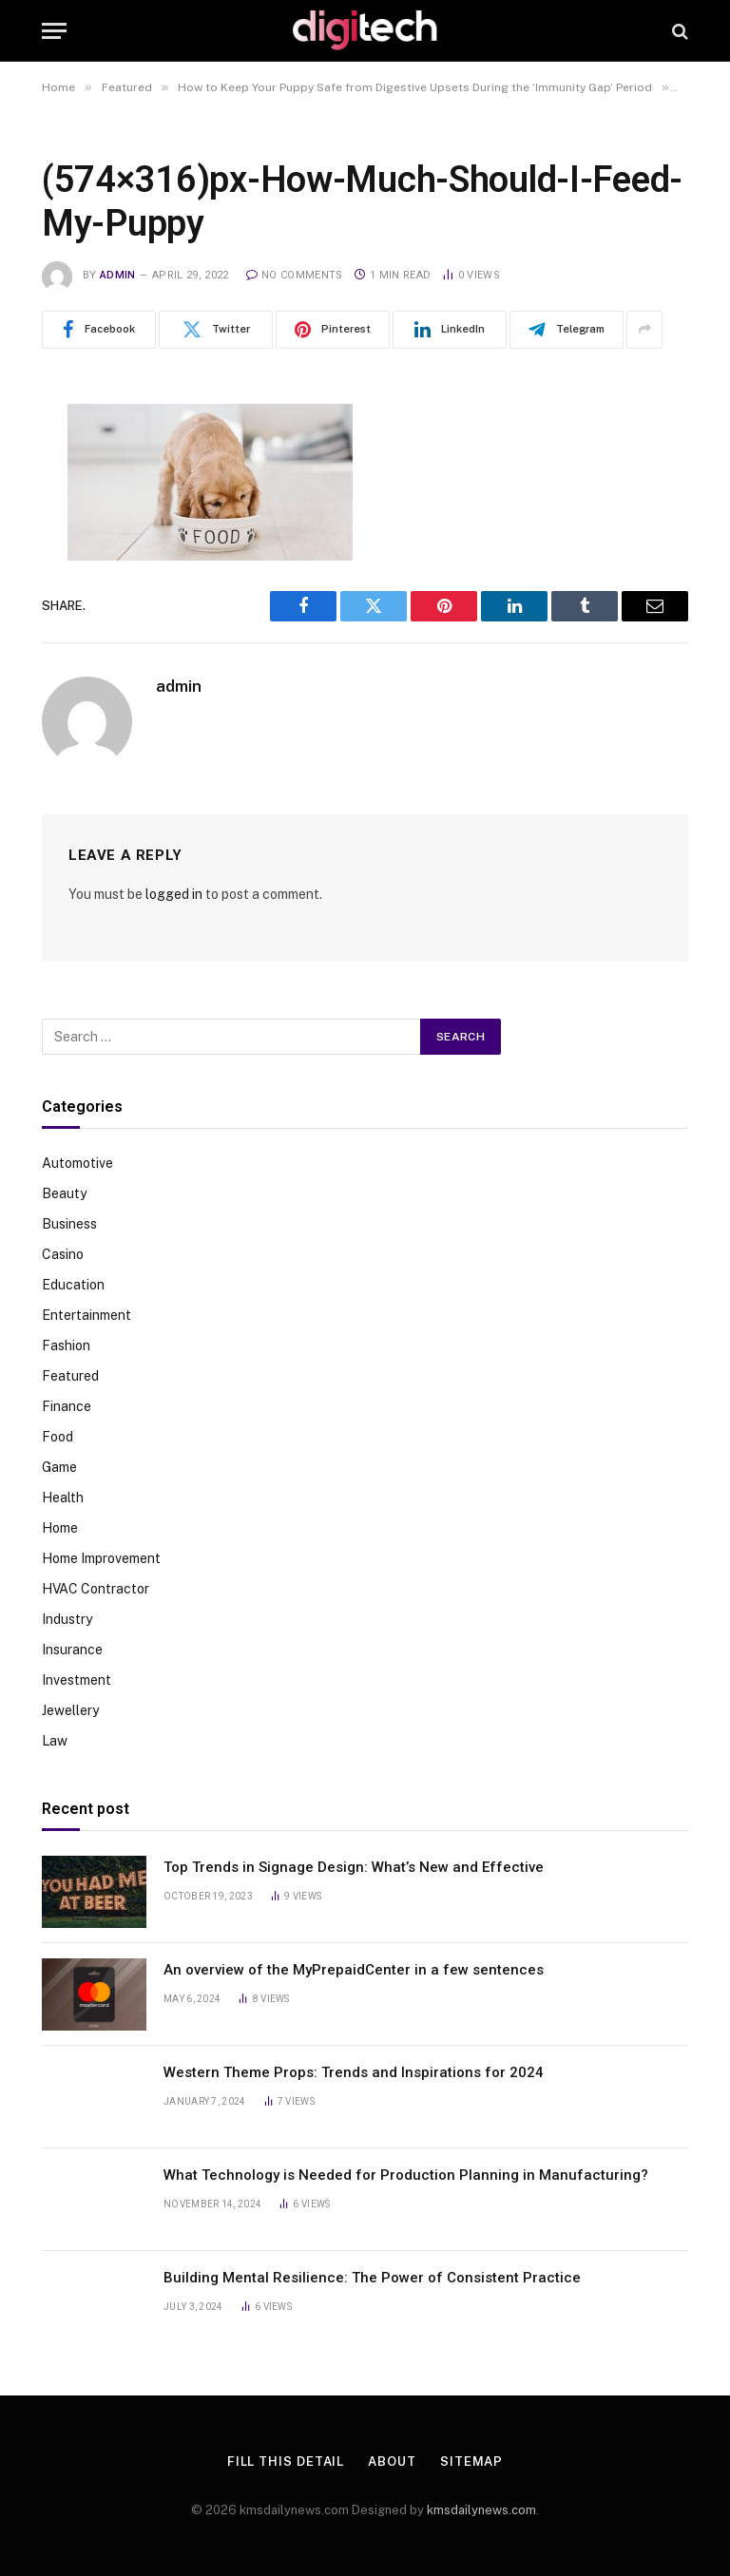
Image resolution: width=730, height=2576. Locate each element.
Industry (67, 1619)
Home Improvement (101, 1558)
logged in (173, 894)
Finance (66, 1406)
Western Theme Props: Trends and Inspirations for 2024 (353, 2072)
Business (69, 1223)
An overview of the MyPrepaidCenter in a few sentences (353, 1969)
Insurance (72, 1649)
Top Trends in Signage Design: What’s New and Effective (353, 1867)
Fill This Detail (286, 2461)
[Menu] (54, 31)
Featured (70, 1375)
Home (60, 1528)
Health (63, 1497)
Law (54, 1740)
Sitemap (471, 2461)
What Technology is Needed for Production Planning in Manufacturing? (405, 2175)
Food (57, 1436)
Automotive (77, 1163)
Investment (76, 1680)
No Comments (294, 275)
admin (118, 275)
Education (73, 1284)
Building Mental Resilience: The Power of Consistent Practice (372, 2277)
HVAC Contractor (95, 1588)
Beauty (64, 1193)
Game (59, 1467)
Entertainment (86, 1315)
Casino (63, 1254)
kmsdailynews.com (481, 2510)
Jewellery (70, 1710)
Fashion (66, 1345)
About (392, 2461)
